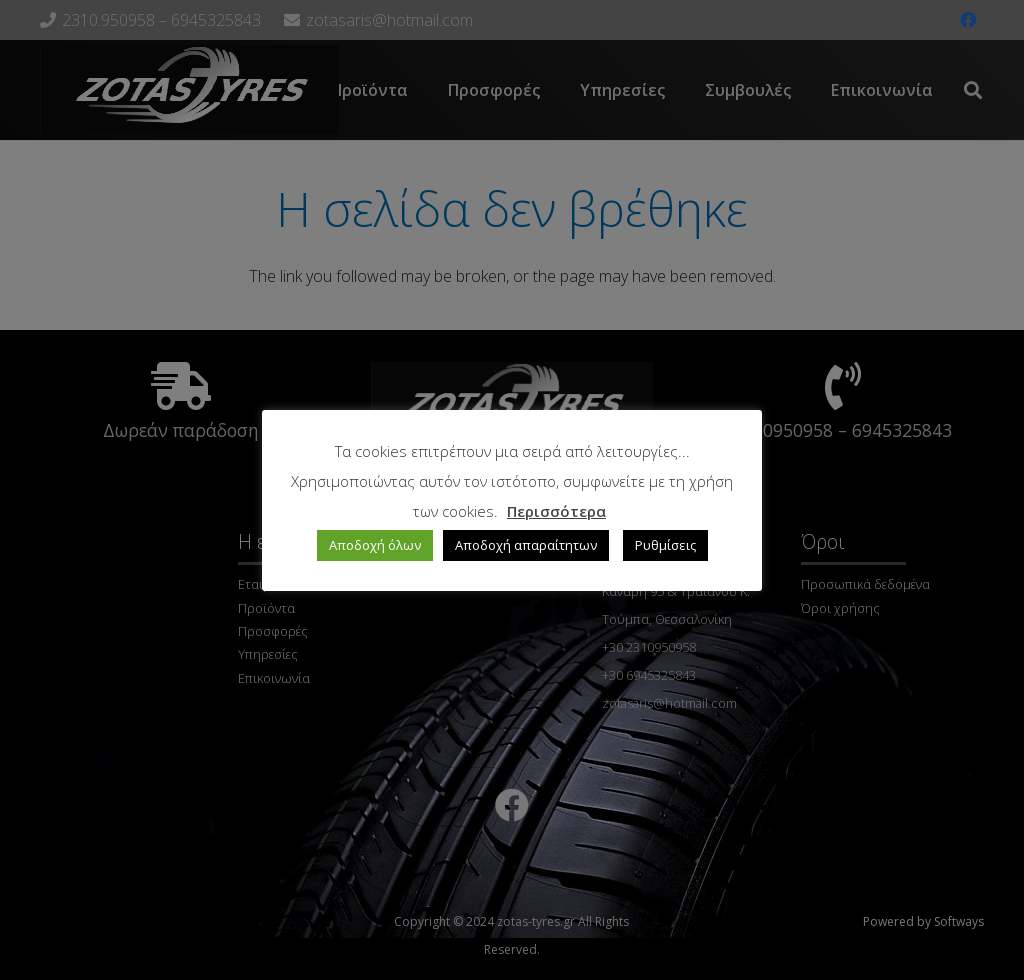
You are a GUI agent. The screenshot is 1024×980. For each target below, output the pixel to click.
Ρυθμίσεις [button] (665, 545)
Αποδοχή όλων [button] (375, 545)
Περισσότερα (556, 511)
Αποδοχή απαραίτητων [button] (526, 545)
